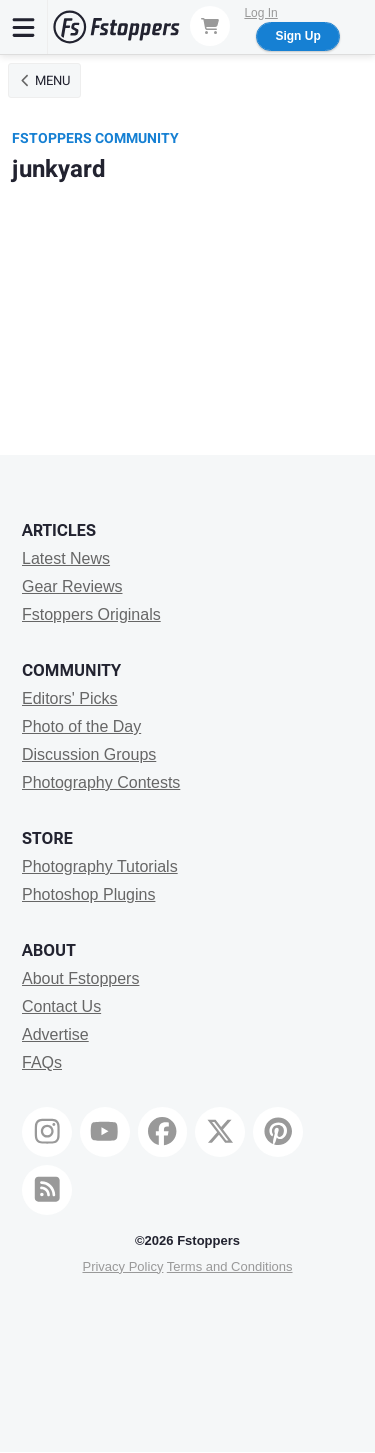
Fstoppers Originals (91, 614)
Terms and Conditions (230, 1266)
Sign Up (297, 36)
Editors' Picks (70, 698)
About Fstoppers (80, 978)
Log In (260, 13)
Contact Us (61, 1006)
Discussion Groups (89, 754)
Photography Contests (101, 782)
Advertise (55, 1034)
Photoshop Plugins (88, 894)
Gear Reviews (72, 586)
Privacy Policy (122, 1266)
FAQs (42, 1062)
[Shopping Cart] (210, 26)
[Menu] (24, 27)
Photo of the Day (81, 726)
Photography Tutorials (100, 866)
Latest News (66, 558)
